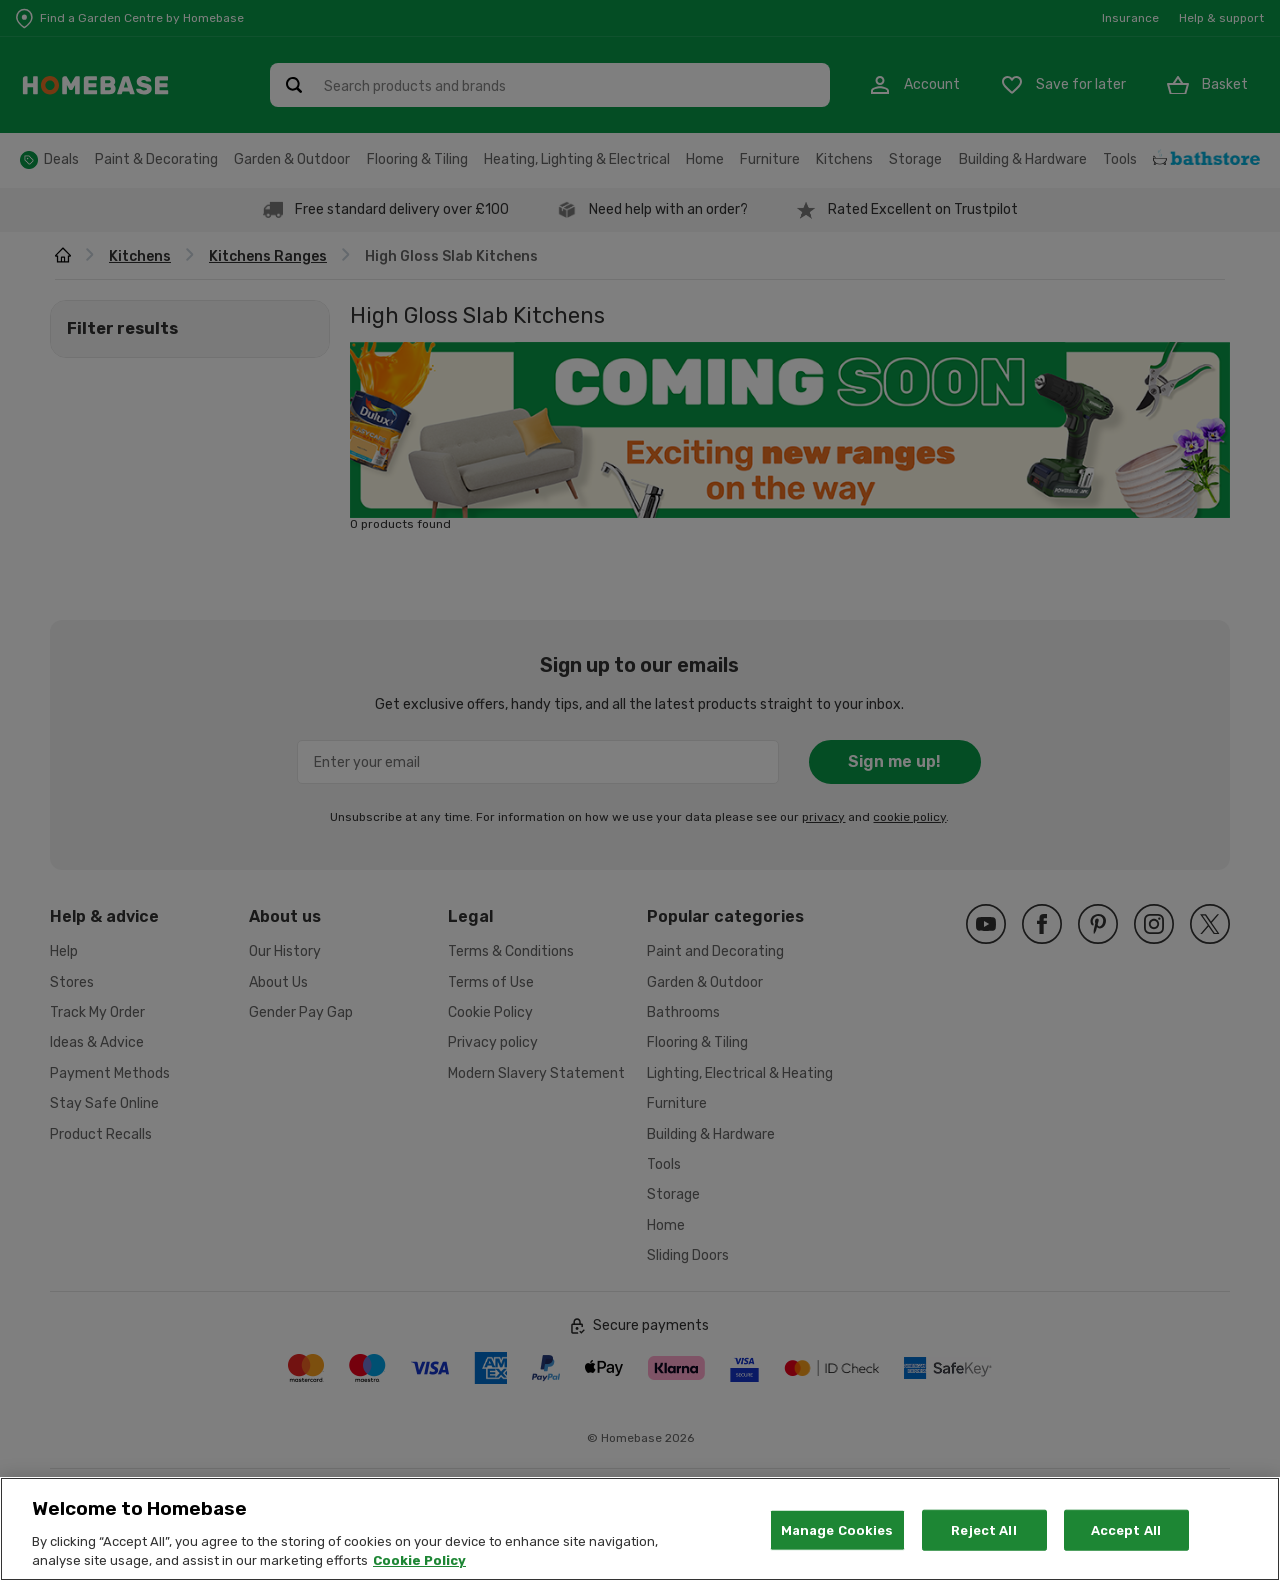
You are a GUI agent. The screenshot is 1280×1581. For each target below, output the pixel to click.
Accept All (1126, 1553)
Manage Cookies (837, 1553)
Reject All (983, 1553)
